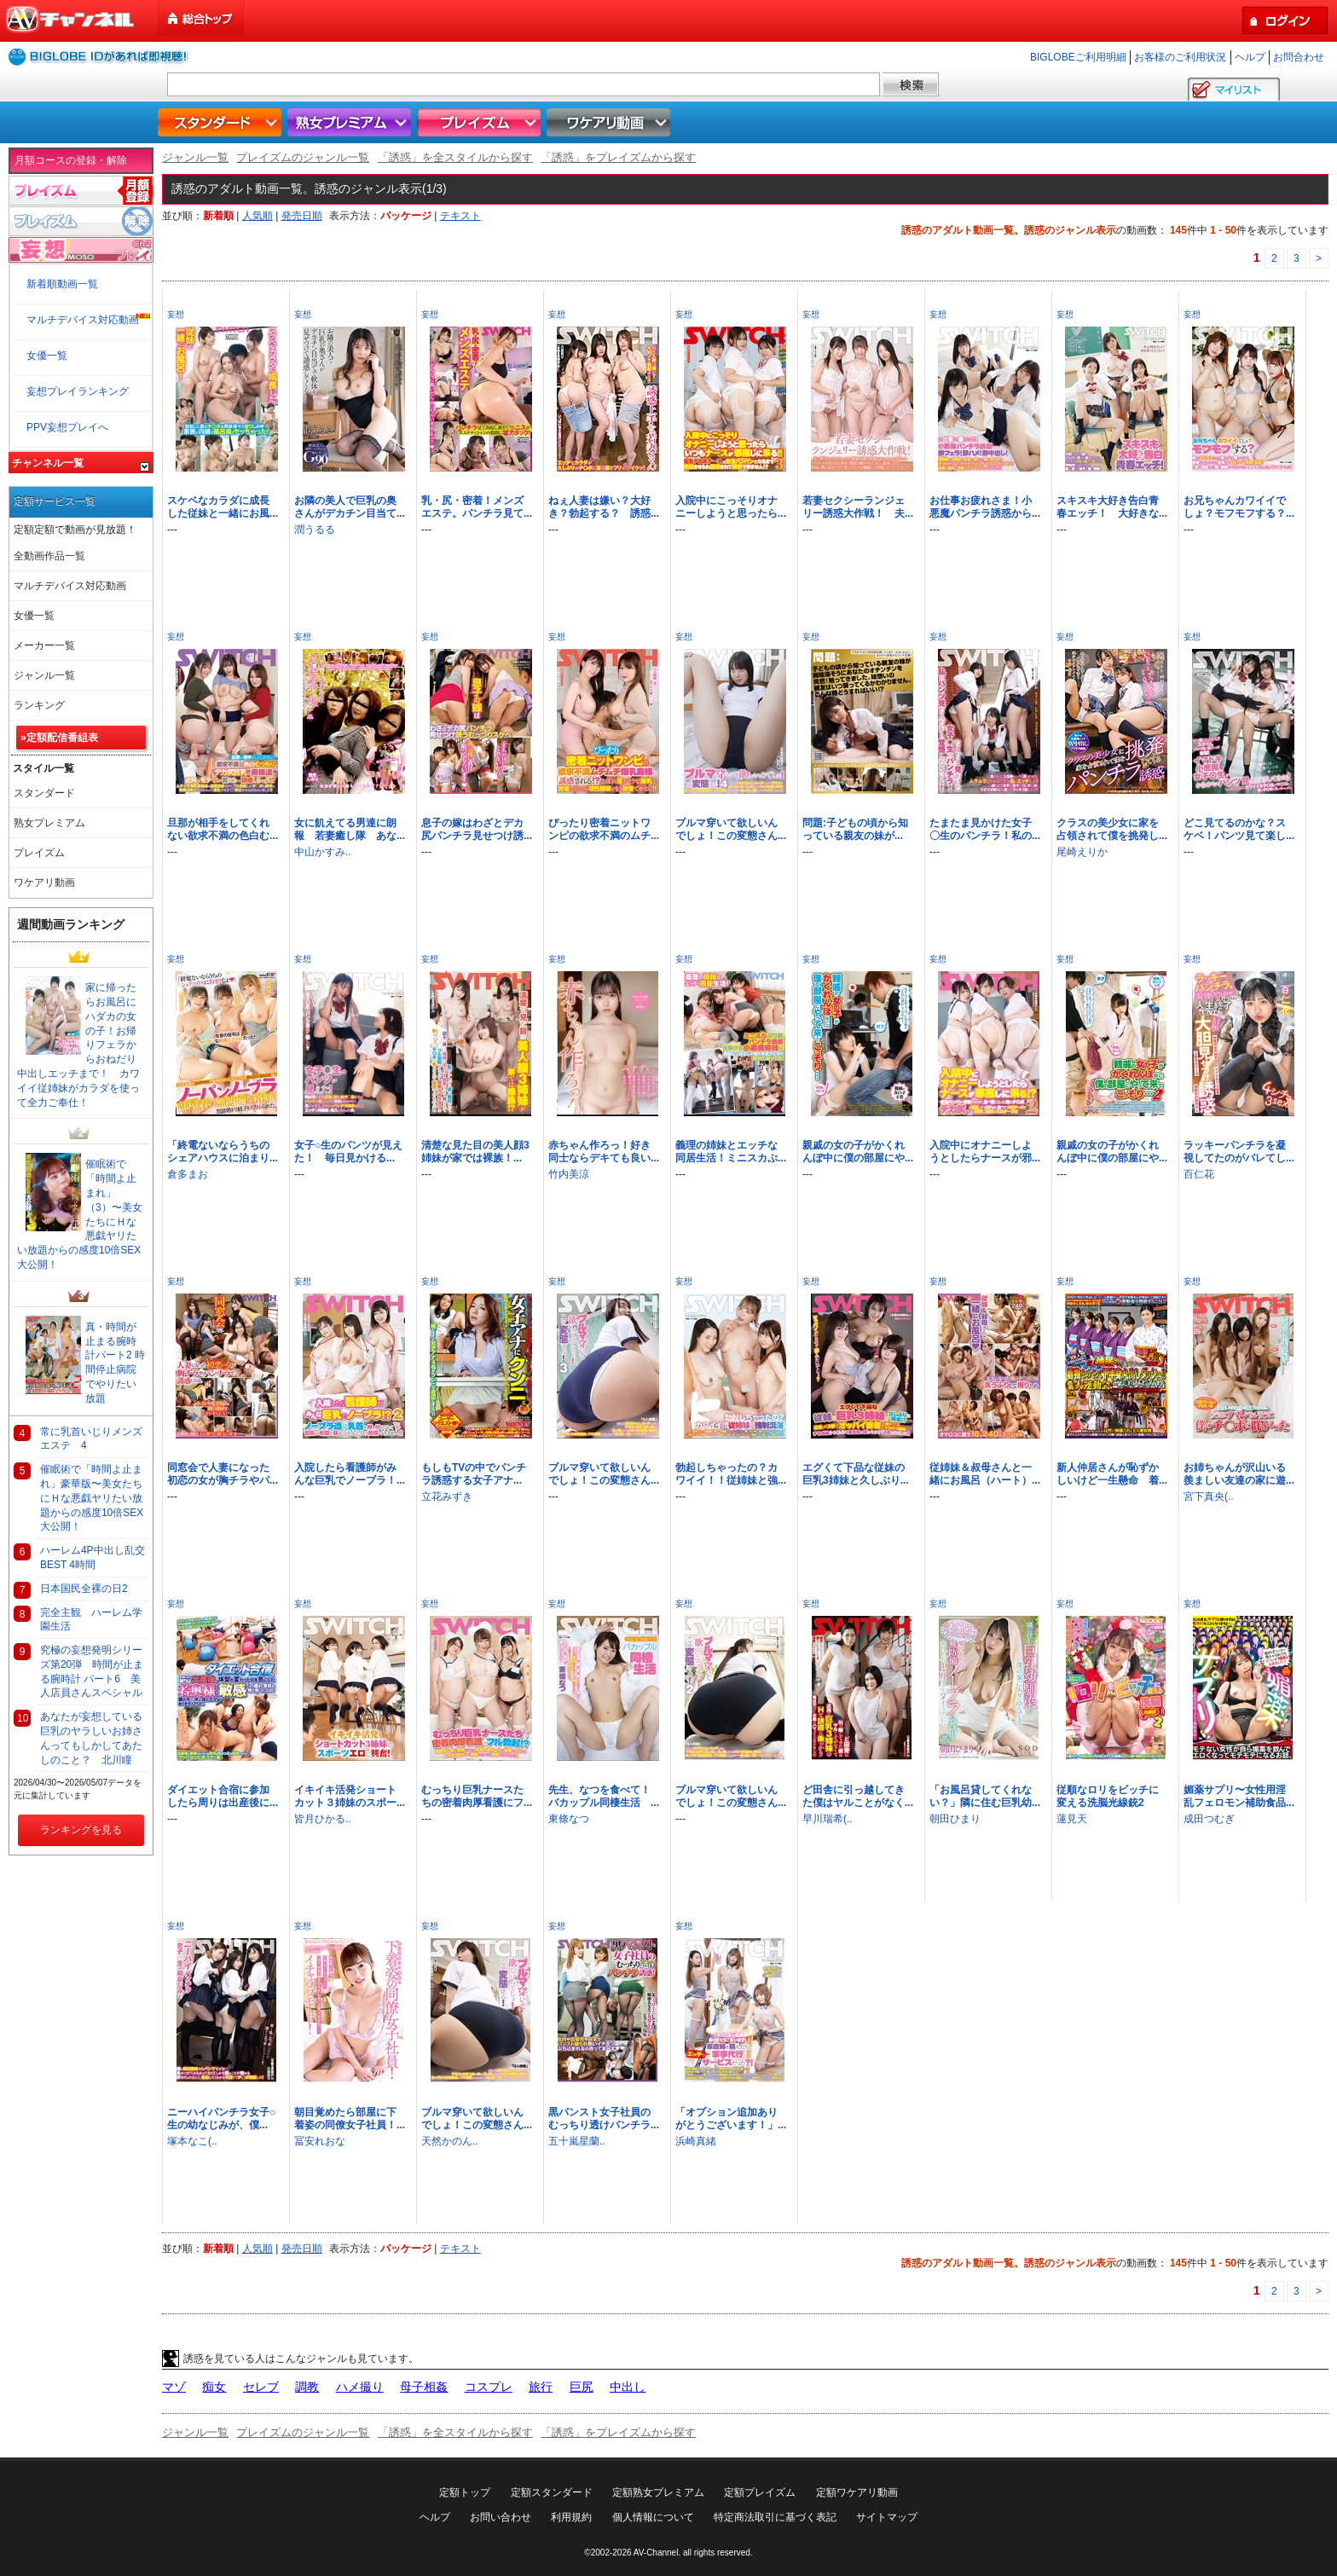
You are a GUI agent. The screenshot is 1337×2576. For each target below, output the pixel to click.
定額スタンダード (552, 2492)
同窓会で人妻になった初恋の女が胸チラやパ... (222, 1474)
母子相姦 (424, 2387)
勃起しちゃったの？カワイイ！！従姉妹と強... (730, 1474)
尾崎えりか (1082, 852)
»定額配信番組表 (59, 738)
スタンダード (222, 122)
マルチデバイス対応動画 (82, 320)
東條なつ (568, 1819)
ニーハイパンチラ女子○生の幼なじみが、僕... (221, 2118)
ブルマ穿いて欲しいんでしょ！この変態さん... (730, 829)
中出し (627, 2387)
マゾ (174, 2387)
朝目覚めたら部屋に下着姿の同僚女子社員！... (349, 2118)
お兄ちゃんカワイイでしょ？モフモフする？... (1239, 507)
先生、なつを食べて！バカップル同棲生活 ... (603, 1796)
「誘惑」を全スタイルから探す (455, 157)
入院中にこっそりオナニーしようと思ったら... (730, 507)
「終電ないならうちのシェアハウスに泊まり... (222, 1151)
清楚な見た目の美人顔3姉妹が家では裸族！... (475, 1151)
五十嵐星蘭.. (576, 2141)
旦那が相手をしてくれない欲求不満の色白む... (222, 829)
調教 (307, 2387)
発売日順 (301, 216)
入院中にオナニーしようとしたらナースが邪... (984, 1151)
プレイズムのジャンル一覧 (302, 157)
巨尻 (581, 2387)
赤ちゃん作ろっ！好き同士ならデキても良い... (603, 1151)
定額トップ (464, 2492)
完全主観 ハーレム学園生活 (91, 1619)
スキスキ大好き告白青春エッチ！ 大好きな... (1111, 507)
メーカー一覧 (44, 645)
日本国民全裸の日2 (84, 1589)
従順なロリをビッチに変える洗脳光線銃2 (1107, 1796)
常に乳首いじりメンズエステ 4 (91, 1439)
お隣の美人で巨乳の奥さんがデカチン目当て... (349, 507)
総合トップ (202, 18)
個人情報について (653, 2517)
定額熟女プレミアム (658, 2492)
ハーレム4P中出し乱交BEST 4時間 (92, 1557)
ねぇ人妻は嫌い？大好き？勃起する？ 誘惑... (603, 507)
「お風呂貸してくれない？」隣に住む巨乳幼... (984, 1796)
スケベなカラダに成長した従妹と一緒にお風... (222, 507)
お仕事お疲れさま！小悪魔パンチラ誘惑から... (984, 507)
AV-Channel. (657, 2552)
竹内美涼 (568, 1174)
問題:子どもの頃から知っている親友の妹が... (855, 829)
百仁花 (1199, 1174)
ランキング (39, 705)
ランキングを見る (81, 1830)
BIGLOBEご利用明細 (1078, 57)
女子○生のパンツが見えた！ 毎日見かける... (348, 1151)
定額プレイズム (760, 2492)
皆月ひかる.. (322, 1819)
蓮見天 (1071, 1819)
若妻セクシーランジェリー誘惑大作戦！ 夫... (857, 507)
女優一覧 (46, 356)
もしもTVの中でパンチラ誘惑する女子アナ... (473, 1474)
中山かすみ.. (322, 852)
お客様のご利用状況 (1180, 57)
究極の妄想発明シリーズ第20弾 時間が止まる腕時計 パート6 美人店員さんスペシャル (91, 1671)
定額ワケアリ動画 (857, 2492)
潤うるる (314, 529)
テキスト (460, 216)
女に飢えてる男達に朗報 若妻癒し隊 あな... (349, 829)
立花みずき (446, 1496)
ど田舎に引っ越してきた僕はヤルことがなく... (857, 1796)
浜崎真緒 (695, 2141)
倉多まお (187, 1174)
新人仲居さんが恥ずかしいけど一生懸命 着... (1111, 1474)
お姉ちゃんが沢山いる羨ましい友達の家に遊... (1239, 1474)
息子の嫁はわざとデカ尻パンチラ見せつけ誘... (476, 829)
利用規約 (571, 2517)
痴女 (214, 2387)
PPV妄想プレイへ (67, 427)
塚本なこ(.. (192, 2141)
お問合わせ (1298, 57)
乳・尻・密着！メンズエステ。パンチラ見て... (476, 507)
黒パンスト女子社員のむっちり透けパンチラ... (603, 2118)
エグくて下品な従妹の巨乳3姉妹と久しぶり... (855, 1474)
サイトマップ (886, 2517)
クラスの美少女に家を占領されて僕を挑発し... (1111, 829)
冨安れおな (319, 2141)
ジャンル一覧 (195, 157)
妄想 (175, 314)
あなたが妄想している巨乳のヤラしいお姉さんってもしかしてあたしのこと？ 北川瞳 (91, 1738)
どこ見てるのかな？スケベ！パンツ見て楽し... (1239, 829)
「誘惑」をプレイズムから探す (618, 157)
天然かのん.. (449, 2141)
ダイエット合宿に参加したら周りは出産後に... (222, 1796)
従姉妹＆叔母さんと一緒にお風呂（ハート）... (984, 1474)
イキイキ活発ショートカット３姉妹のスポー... (349, 1796)
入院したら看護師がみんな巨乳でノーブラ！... (349, 1474)
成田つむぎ (1209, 1819)
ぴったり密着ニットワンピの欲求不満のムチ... (603, 829)
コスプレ (488, 2387)
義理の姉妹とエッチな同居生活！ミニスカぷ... (730, 1151)
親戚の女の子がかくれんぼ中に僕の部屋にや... (857, 1151)
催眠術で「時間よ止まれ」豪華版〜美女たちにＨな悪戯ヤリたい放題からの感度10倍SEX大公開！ (91, 1497)
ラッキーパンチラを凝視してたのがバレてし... (1239, 1151)
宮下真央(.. (1209, 1496)
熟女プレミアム (351, 122)
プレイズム (481, 122)
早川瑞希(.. (827, 1819)
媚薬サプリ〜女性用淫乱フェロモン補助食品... (1239, 1796)
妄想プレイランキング (77, 391)
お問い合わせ (500, 2517)
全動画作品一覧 (49, 556)
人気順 (257, 216)
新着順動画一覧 (62, 284)
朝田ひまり (955, 1819)
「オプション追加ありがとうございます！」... (730, 2118)
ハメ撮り (360, 2387)
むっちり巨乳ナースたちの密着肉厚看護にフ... (476, 1796)
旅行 (541, 2387)
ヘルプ (1250, 57)
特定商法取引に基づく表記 (775, 2517)
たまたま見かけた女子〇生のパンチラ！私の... (984, 829)
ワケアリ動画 (610, 122)
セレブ (261, 2387)
